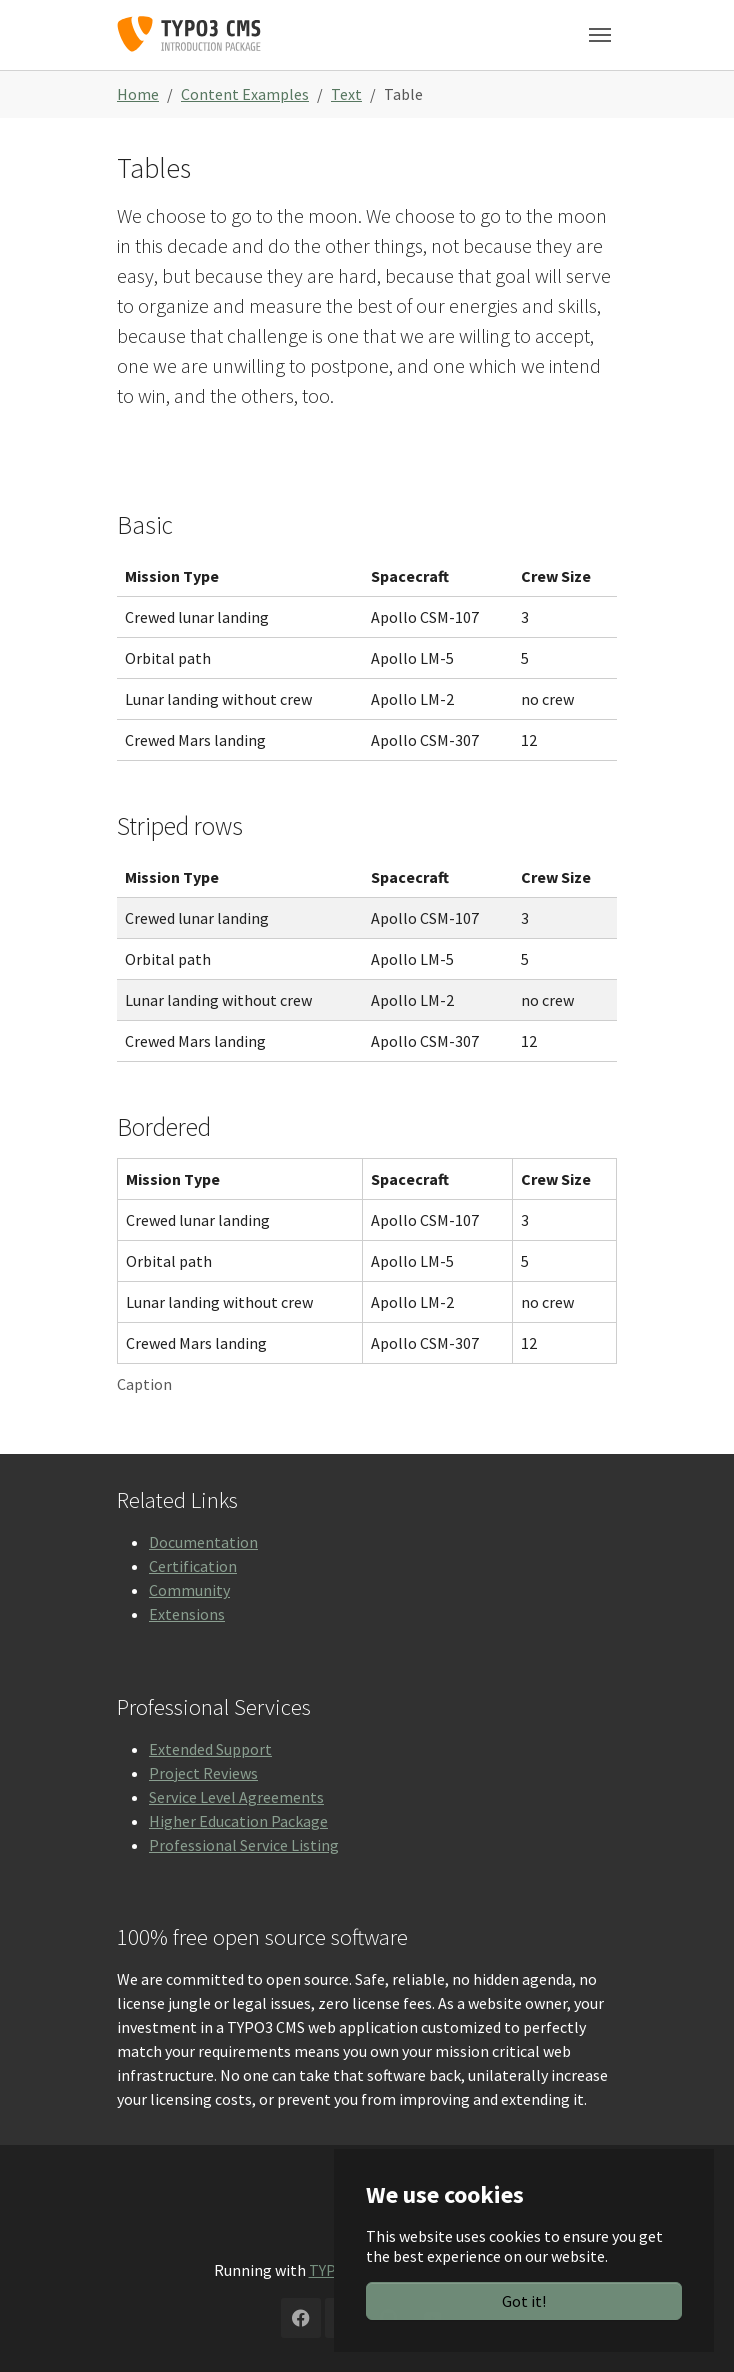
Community (189, 1590)
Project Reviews (203, 1773)
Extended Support (210, 1749)
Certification (193, 1566)
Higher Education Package (238, 1821)
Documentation (203, 1542)
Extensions (187, 1614)
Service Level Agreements (236, 1797)
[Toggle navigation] (600, 35)
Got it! (524, 2301)
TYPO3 (332, 2270)
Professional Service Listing (244, 1845)
